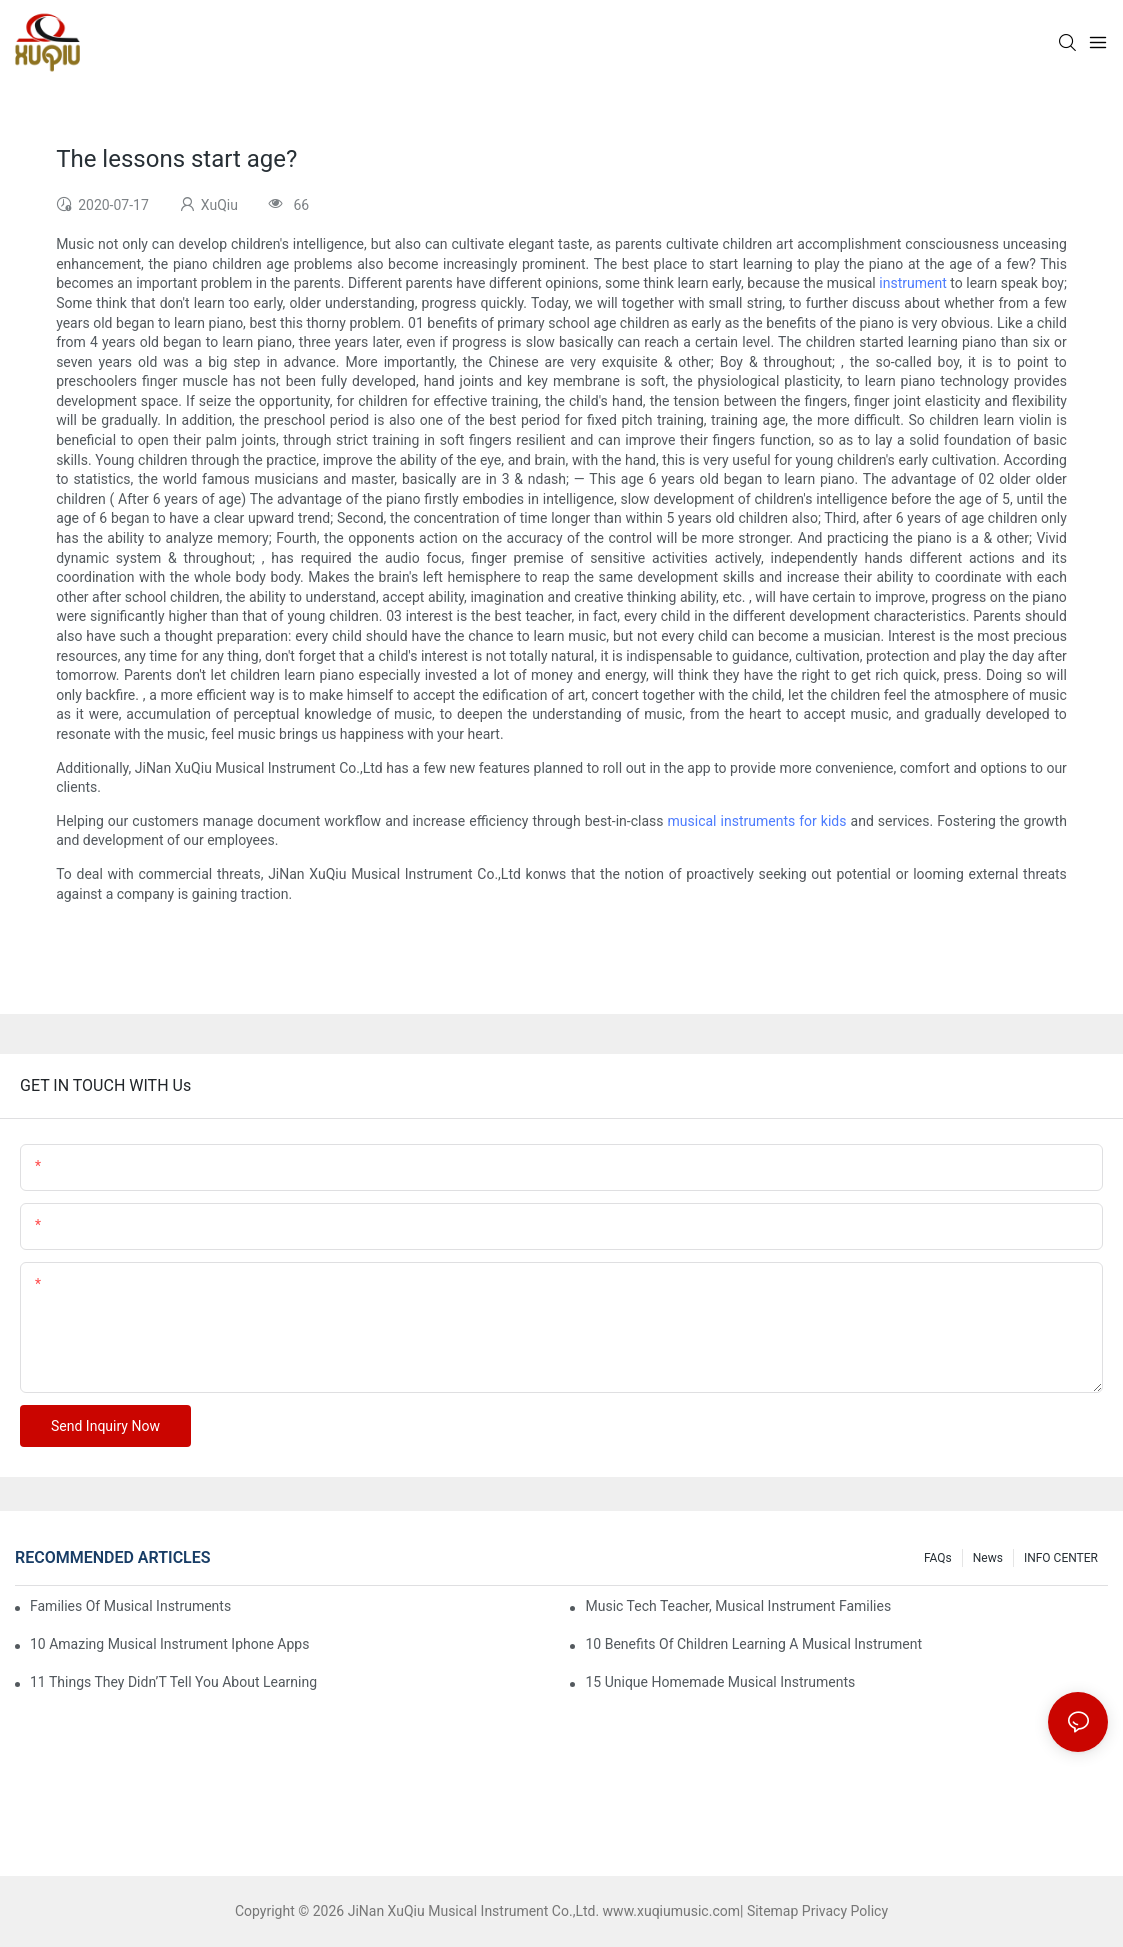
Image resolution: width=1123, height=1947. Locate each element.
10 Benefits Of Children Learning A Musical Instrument (753, 1644)
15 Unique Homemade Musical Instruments (720, 1682)
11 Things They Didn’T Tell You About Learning (173, 1682)
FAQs (938, 1558)
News (988, 1558)
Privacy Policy (845, 1911)
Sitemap (772, 1911)
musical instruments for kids (757, 821)
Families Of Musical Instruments (130, 1606)
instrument (912, 283)
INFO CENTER (1061, 1558)
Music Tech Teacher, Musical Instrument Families (738, 1606)
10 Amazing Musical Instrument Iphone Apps (169, 1644)
